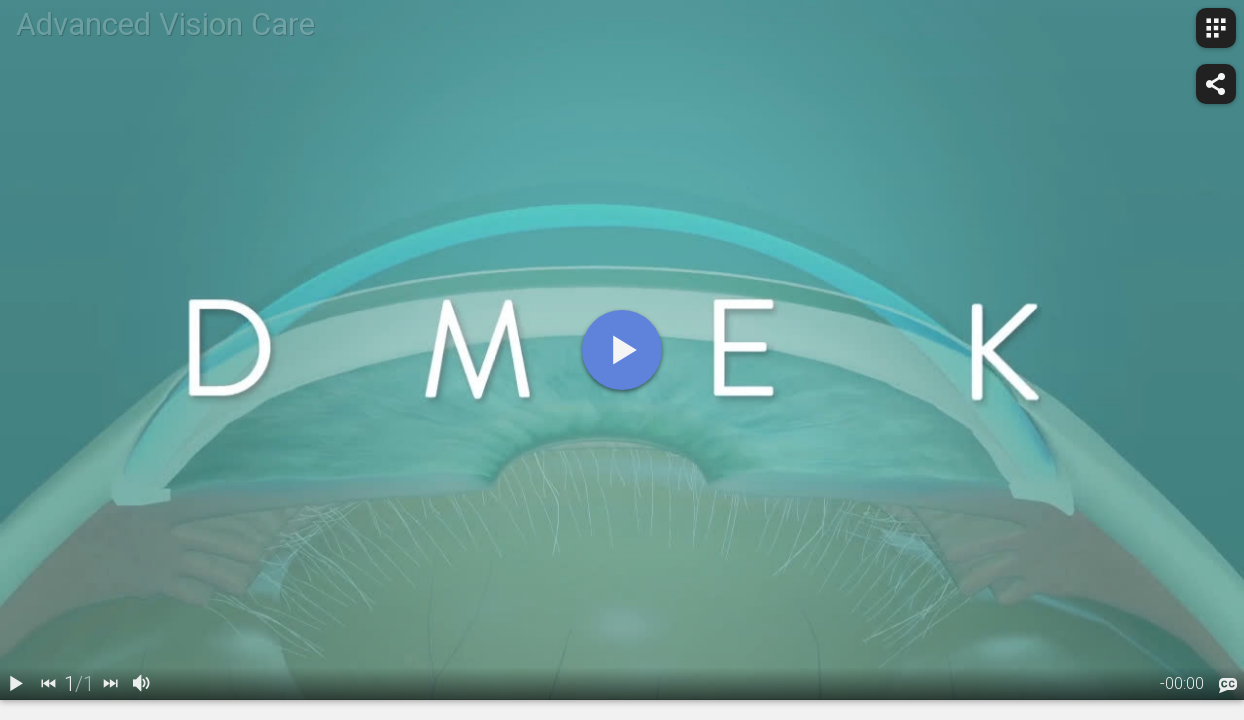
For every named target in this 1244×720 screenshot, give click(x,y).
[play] (622, 350)
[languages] (1228, 685)
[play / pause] (16, 684)
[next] (110, 684)
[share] (1216, 84)
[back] (48, 684)
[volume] (142, 684)
